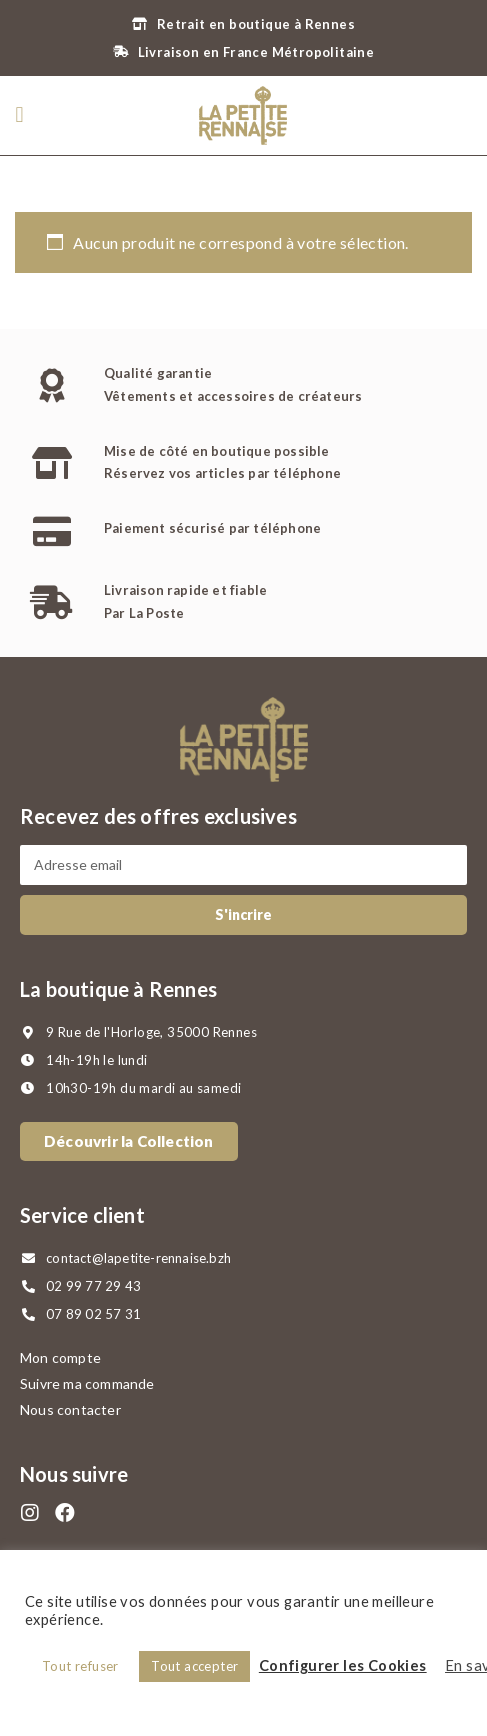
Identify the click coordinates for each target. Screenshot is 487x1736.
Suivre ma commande (87, 1383)
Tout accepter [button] (194, 1666)
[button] (19, 115)
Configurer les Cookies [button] (343, 1665)
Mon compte (60, 1357)
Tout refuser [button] (80, 1666)
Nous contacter (70, 1409)
